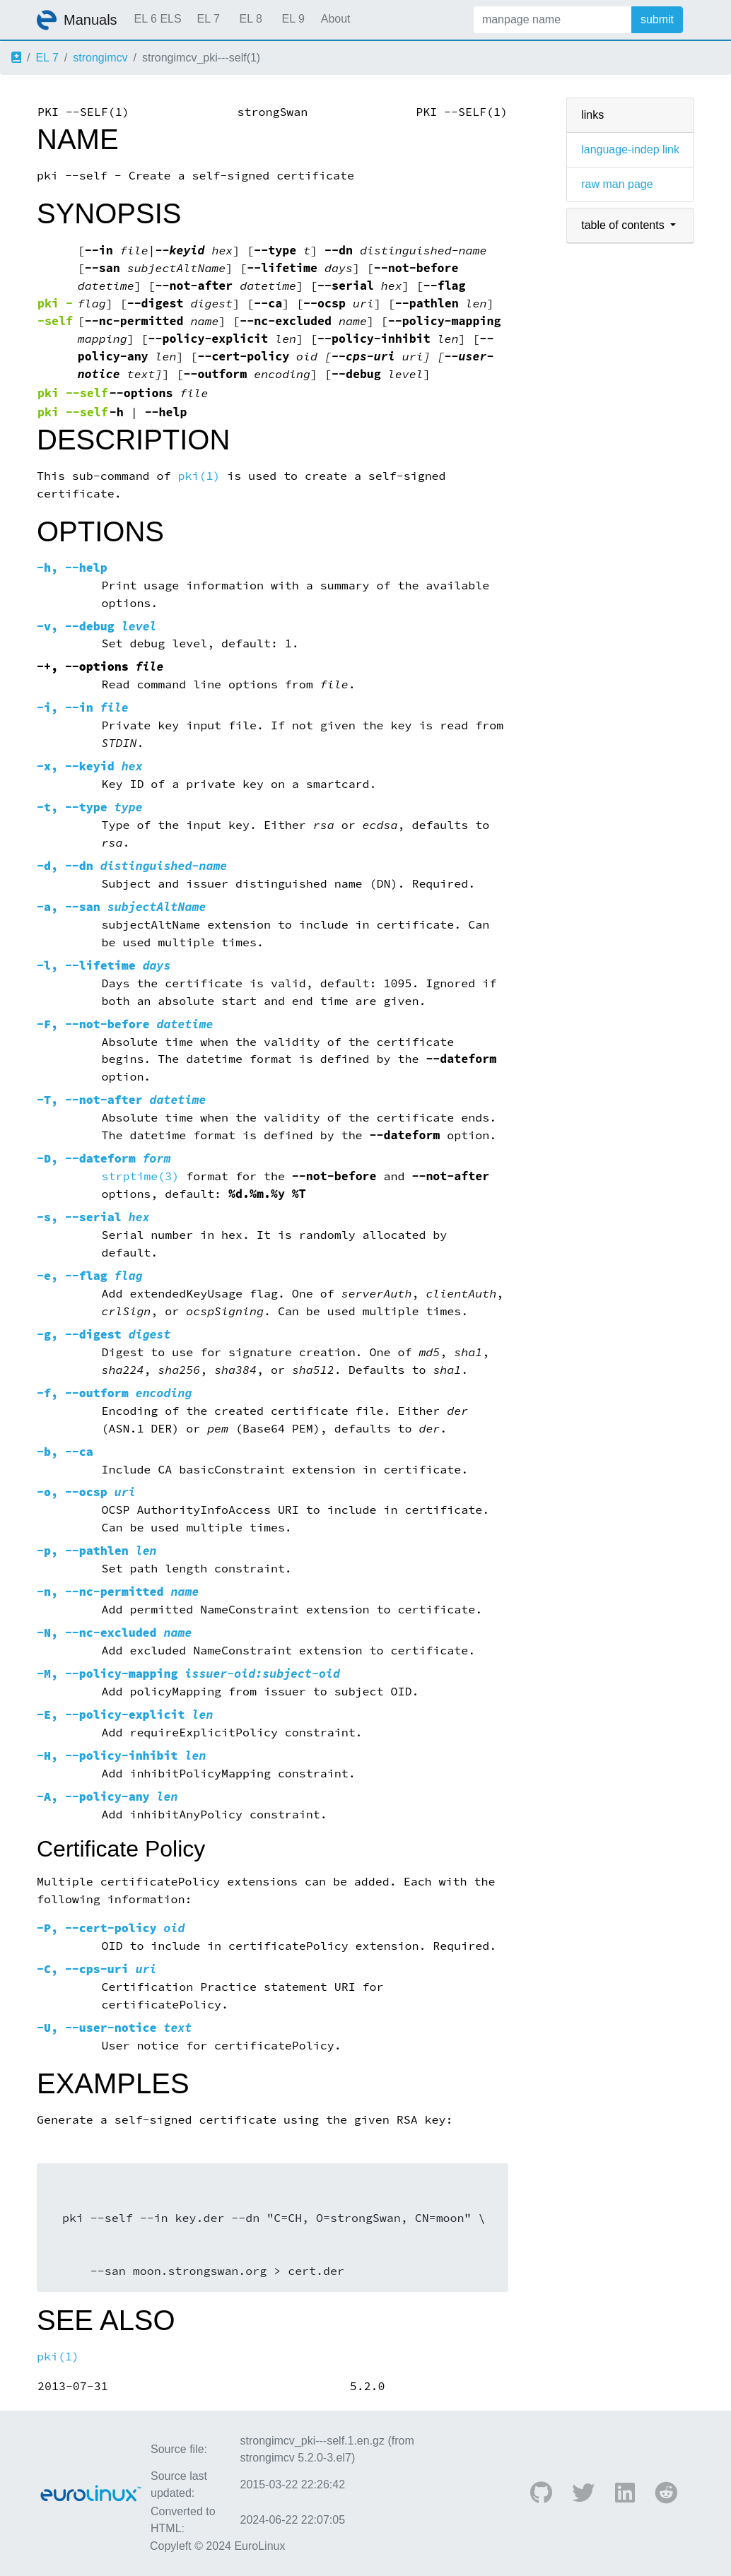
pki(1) (199, 476)
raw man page (617, 184)
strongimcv (100, 58)
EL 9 (292, 19)
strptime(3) (141, 1176)
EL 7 (208, 19)
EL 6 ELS (158, 19)
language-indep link (630, 149)
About (336, 19)
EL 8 (250, 19)
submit (657, 19)
